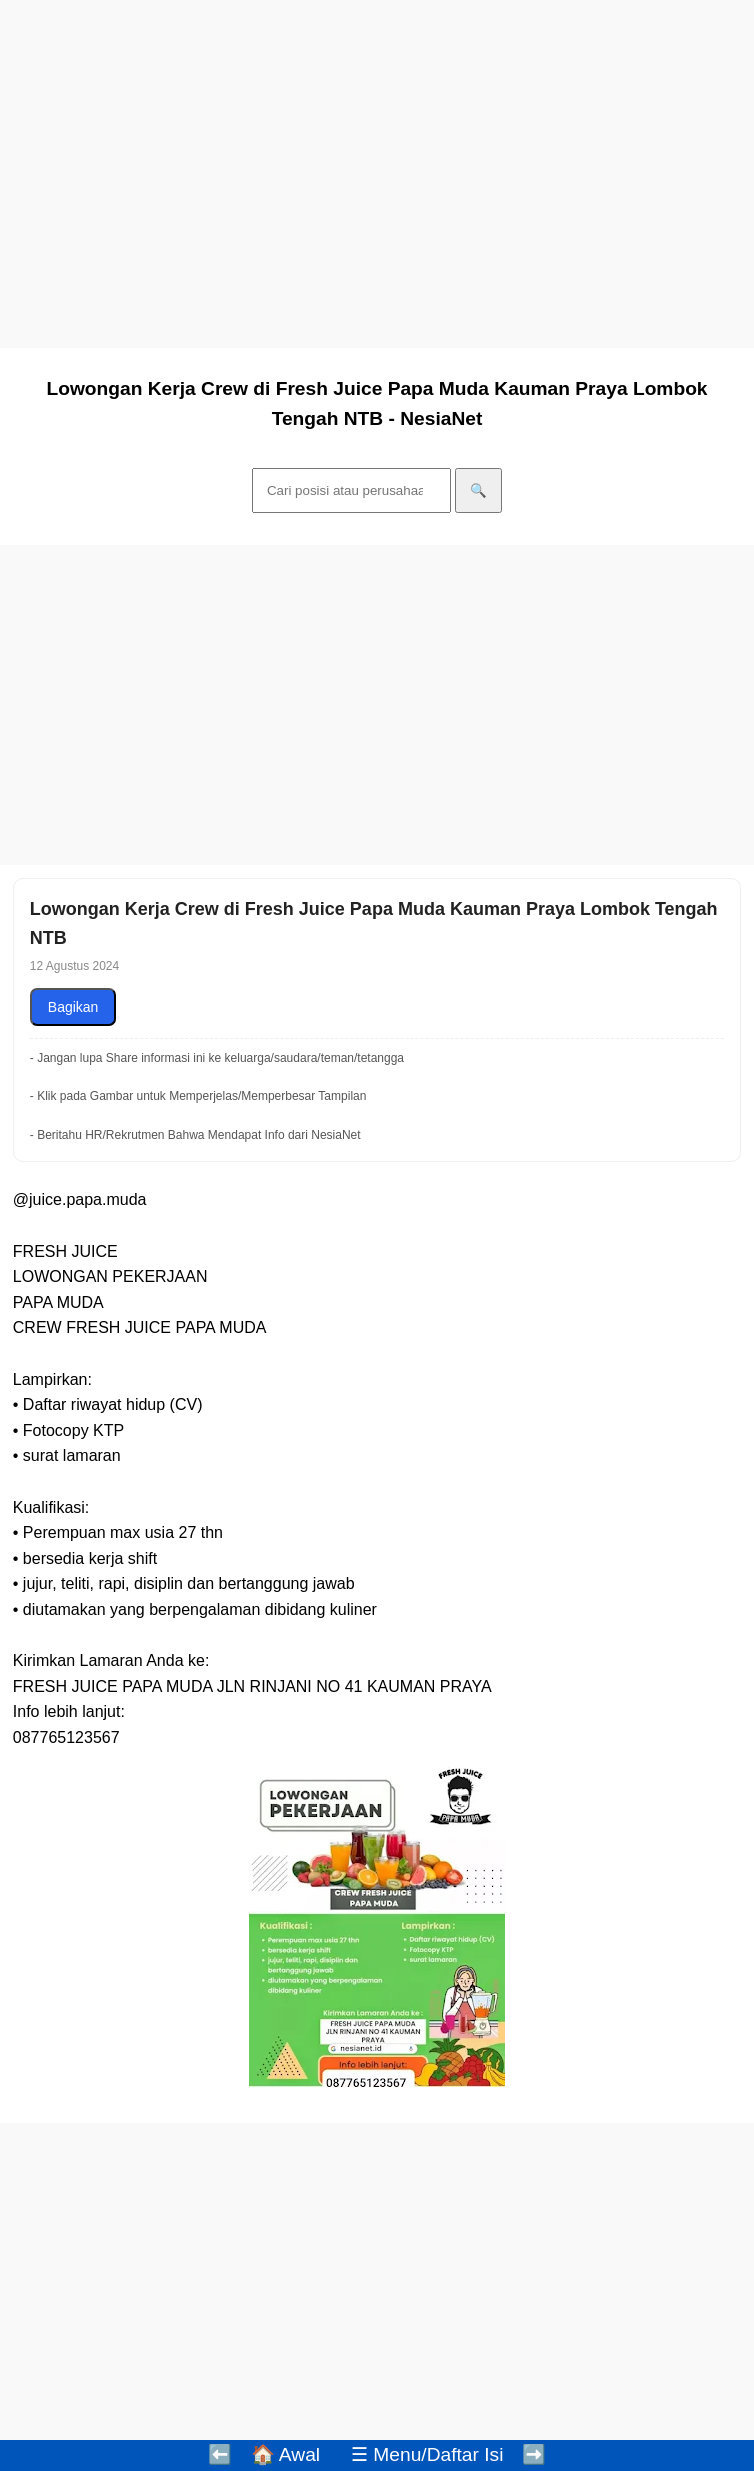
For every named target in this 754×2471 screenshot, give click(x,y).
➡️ (534, 2454)
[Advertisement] (377, 188)
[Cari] (351, 490)
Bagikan (73, 1007)
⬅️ (220, 2454)
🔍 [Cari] (478, 490)
